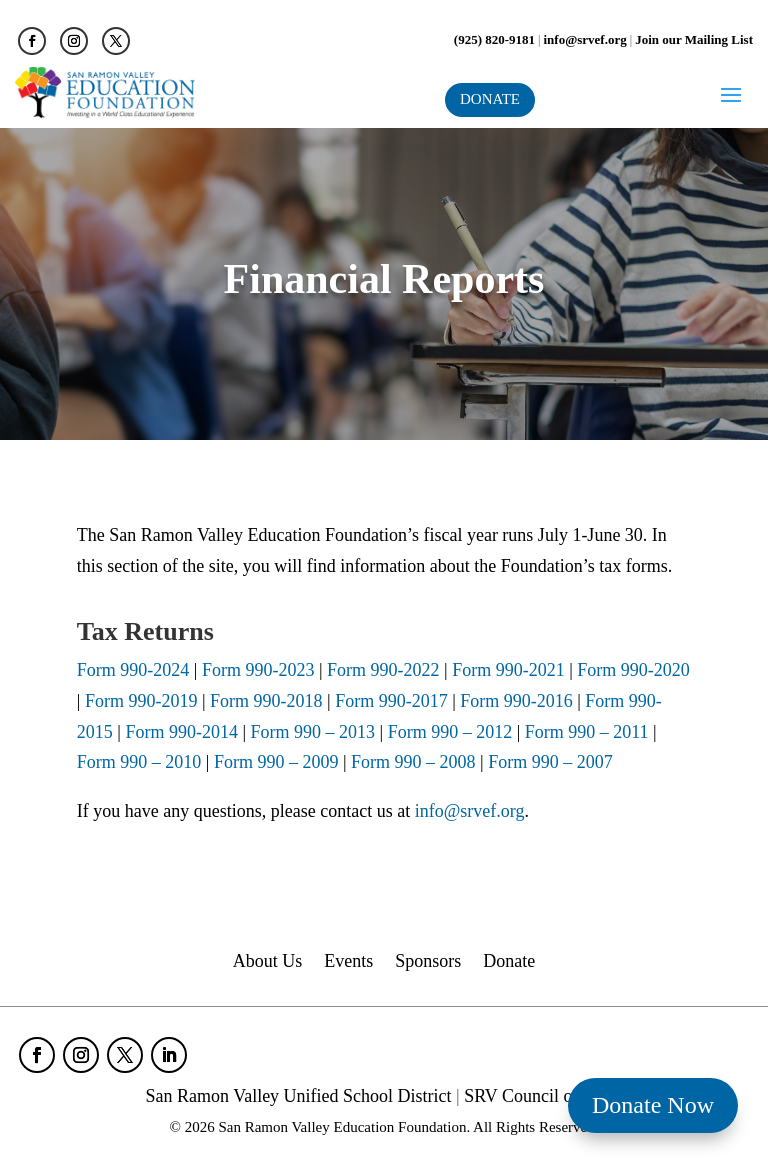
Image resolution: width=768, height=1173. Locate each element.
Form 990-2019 (141, 701)
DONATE (490, 99)
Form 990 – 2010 (141, 762)
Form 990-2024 (133, 670)
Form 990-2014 (183, 732)
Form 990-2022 (383, 670)
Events (348, 962)
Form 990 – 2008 (414, 762)
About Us (268, 962)
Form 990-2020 (633, 670)
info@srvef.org (585, 39)
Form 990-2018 (268, 701)
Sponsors (428, 962)
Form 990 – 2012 (452, 732)
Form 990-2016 (518, 701)
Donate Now (653, 1105)
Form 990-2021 (508, 670)
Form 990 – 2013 (313, 732)
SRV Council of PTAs (543, 1096)
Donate (509, 962)
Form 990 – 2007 (550, 762)
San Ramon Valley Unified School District (298, 1096)
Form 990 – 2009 (276, 762)
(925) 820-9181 (494, 39)
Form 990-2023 (258, 670)
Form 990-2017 (389, 701)
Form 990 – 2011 (586, 732)
